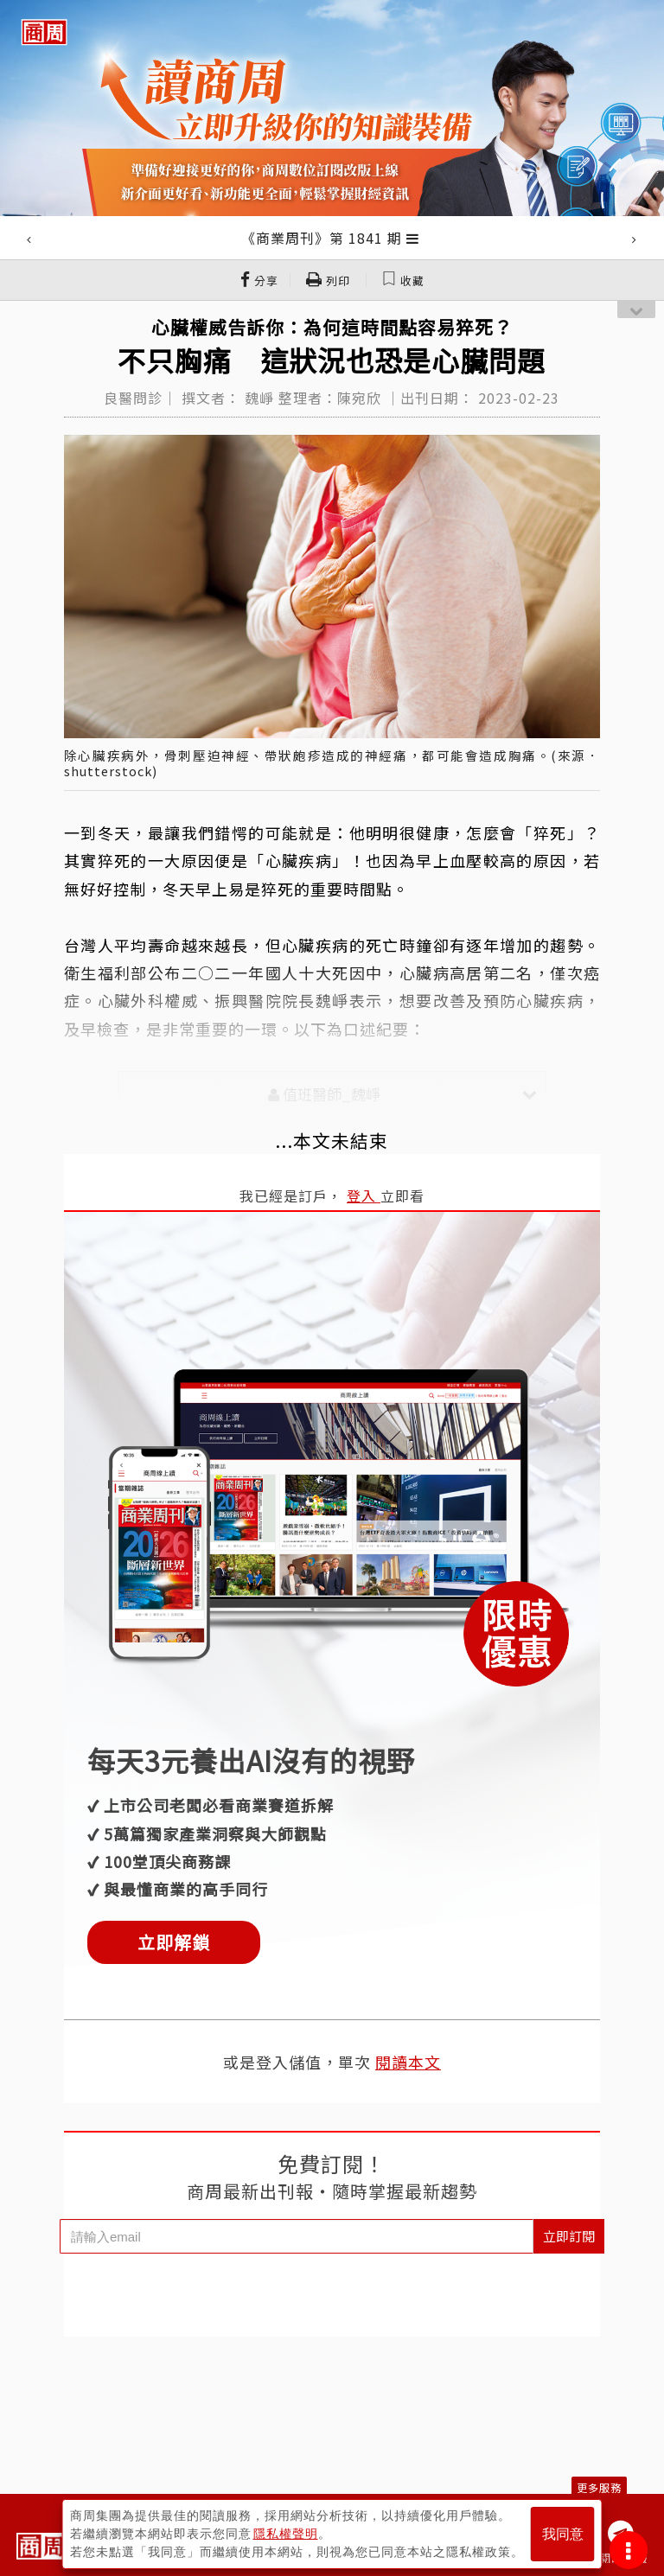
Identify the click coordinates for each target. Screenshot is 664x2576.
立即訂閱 (569, 2236)
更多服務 (599, 2487)
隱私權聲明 (285, 2534)
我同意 (563, 2534)
